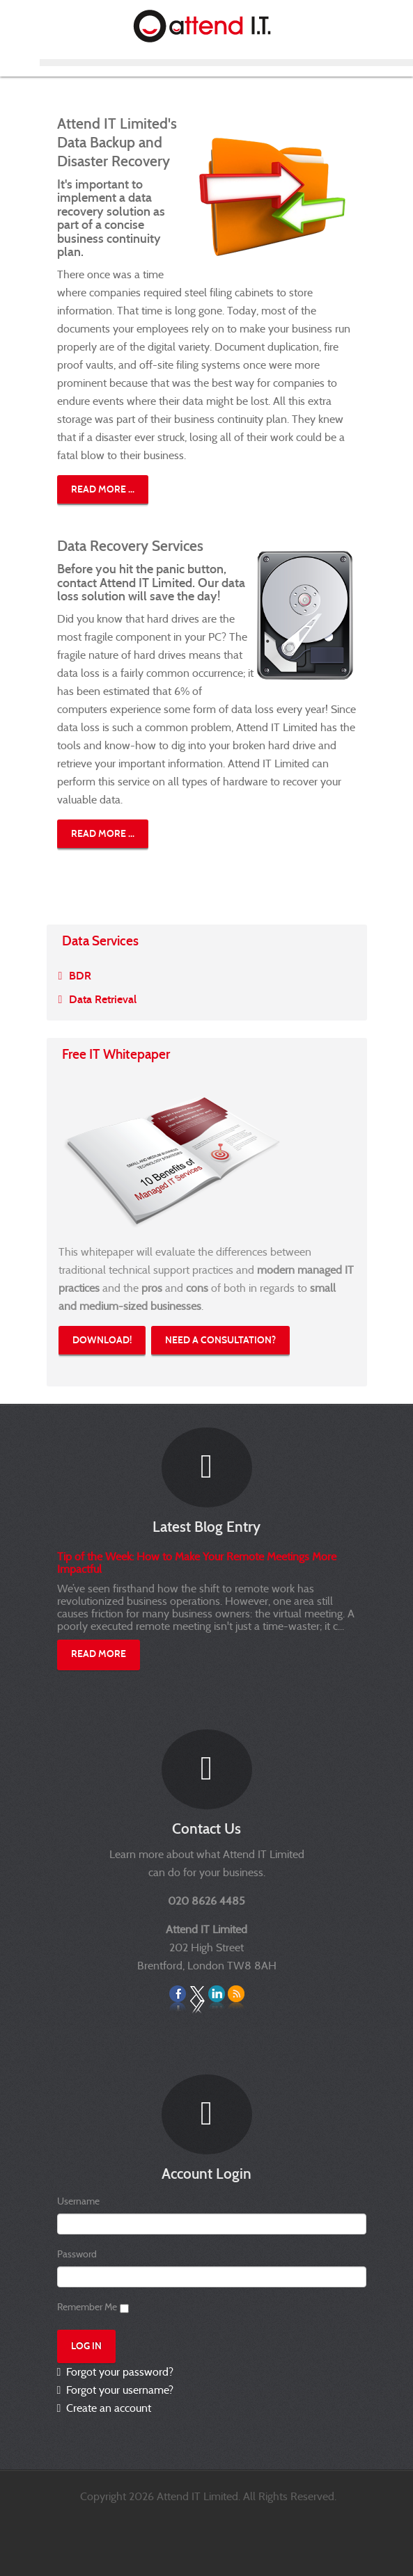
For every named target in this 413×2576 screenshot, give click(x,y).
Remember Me (87, 2307)
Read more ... (102, 489)
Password (77, 2254)
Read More (98, 1654)
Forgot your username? (118, 2390)
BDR (80, 975)
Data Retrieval (103, 999)
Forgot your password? (118, 2371)
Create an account (107, 2408)
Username (78, 2201)
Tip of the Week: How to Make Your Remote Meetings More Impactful (196, 1563)
